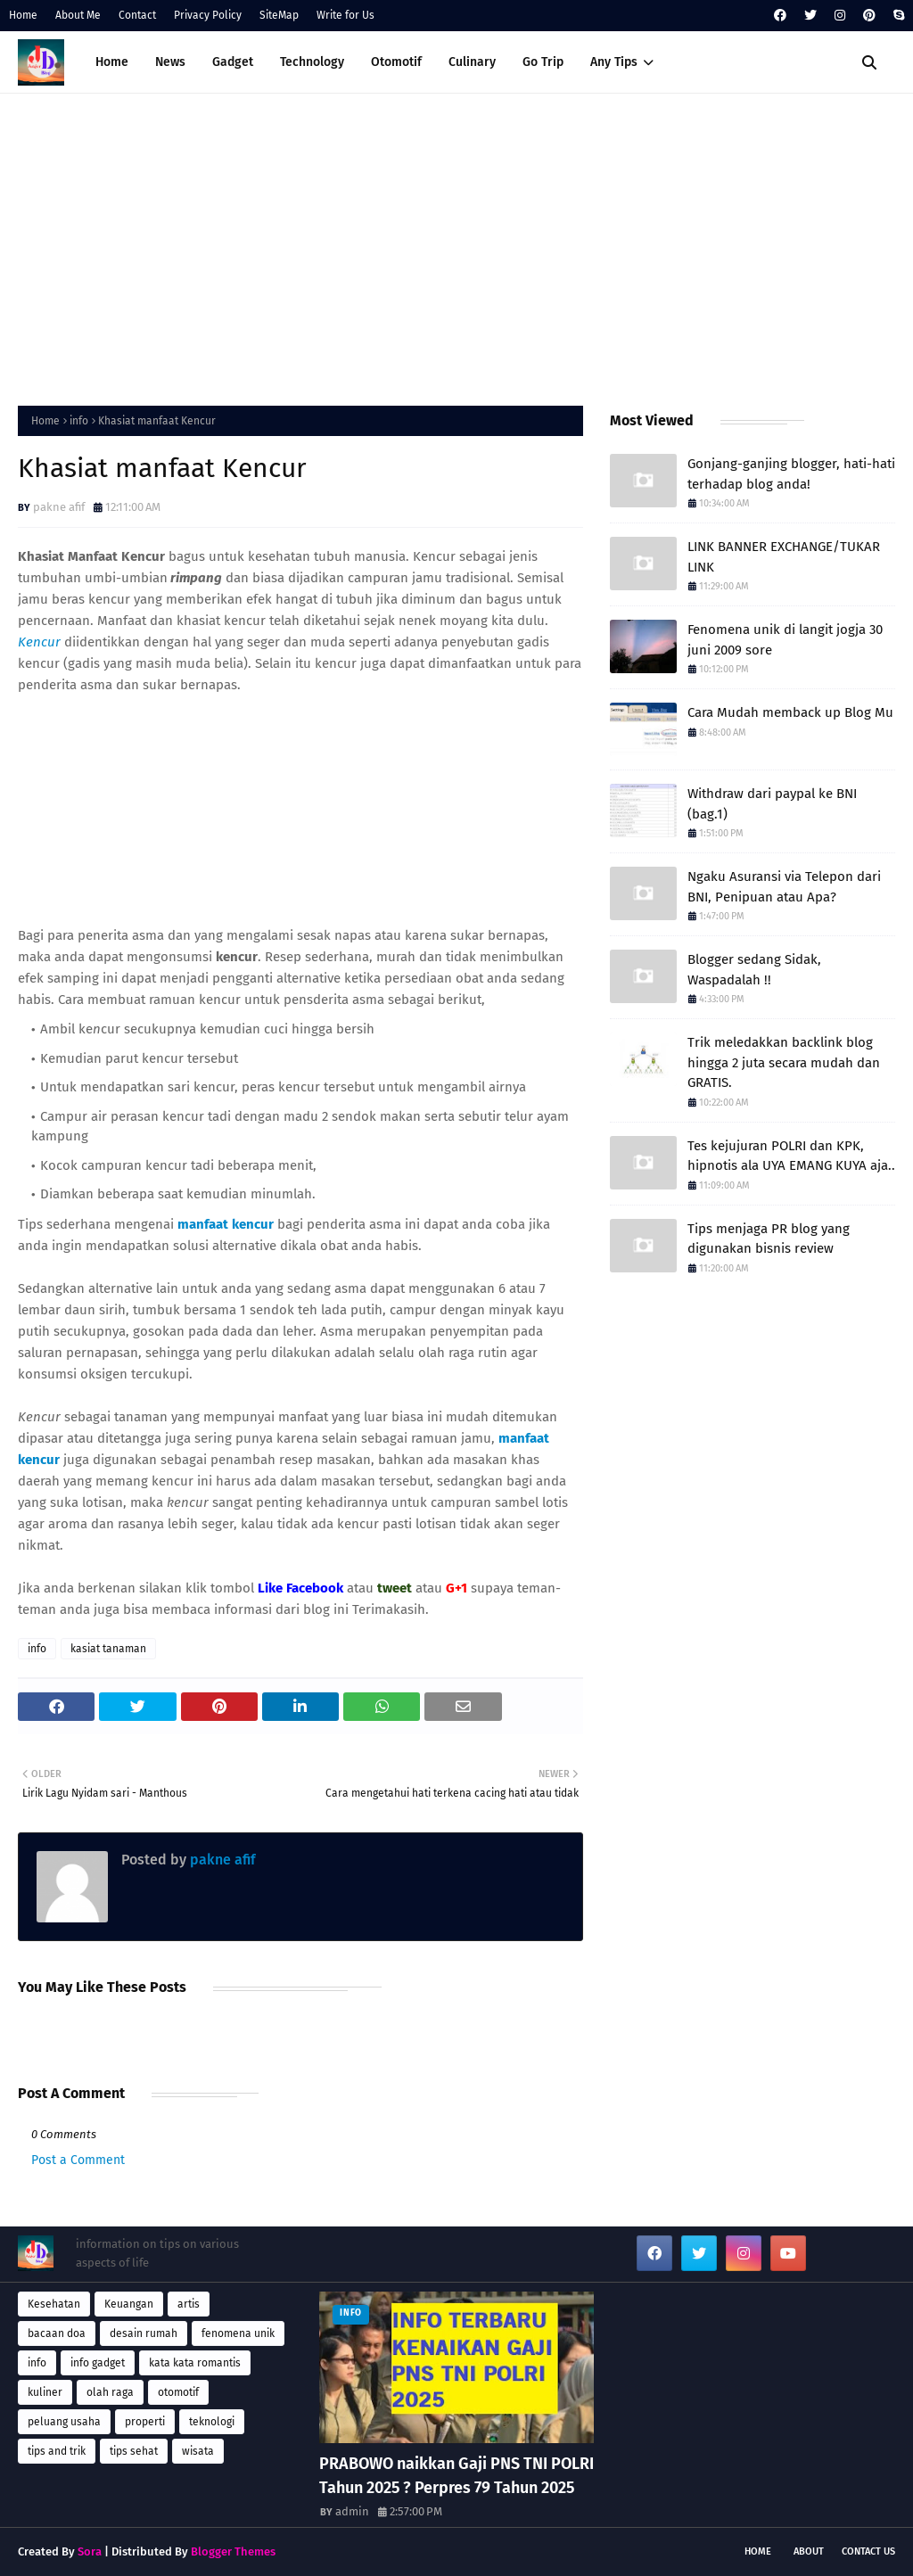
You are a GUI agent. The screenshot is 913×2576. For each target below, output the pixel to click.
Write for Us (345, 15)
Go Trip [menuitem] (542, 62)
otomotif (178, 2392)
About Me (78, 15)
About (809, 2551)
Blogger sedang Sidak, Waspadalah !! (754, 969)
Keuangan (128, 2304)
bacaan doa (57, 2333)
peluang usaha (64, 2422)
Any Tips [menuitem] (613, 62)
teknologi (211, 2422)
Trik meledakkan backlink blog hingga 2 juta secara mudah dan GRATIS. (783, 1062)
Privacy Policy (208, 15)
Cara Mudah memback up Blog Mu (790, 712)
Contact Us (868, 2551)
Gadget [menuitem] (232, 62)
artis (188, 2304)
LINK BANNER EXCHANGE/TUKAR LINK (783, 557)
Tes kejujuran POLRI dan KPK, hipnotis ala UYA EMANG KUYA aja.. (791, 1156)
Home (23, 15)
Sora (90, 2551)
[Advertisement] (456, 245)
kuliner (45, 2392)
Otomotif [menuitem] (396, 62)
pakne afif (59, 507)
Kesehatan (54, 2304)
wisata (198, 2451)
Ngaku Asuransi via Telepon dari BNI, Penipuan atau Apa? (784, 886)
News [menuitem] (170, 62)
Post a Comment (78, 2160)
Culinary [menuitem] (472, 62)
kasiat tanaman (108, 1648)
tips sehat (134, 2451)
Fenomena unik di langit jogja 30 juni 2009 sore (785, 639)
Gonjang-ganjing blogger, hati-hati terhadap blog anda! (791, 474)
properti (145, 2422)
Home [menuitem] (111, 62)
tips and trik (57, 2451)
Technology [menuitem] (312, 62)
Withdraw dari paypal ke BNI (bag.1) (772, 804)
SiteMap (279, 15)
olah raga (110, 2392)
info (79, 421)
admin (352, 2511)
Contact (137, 15)
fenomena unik (238, 2333)
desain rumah (143, 2333)
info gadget (97, 2363)
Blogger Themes (233, 2551)
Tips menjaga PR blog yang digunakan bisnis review (768, 1239)
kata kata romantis (195, 2363)
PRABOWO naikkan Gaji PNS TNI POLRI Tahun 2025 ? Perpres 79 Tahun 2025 (456, 2476)
